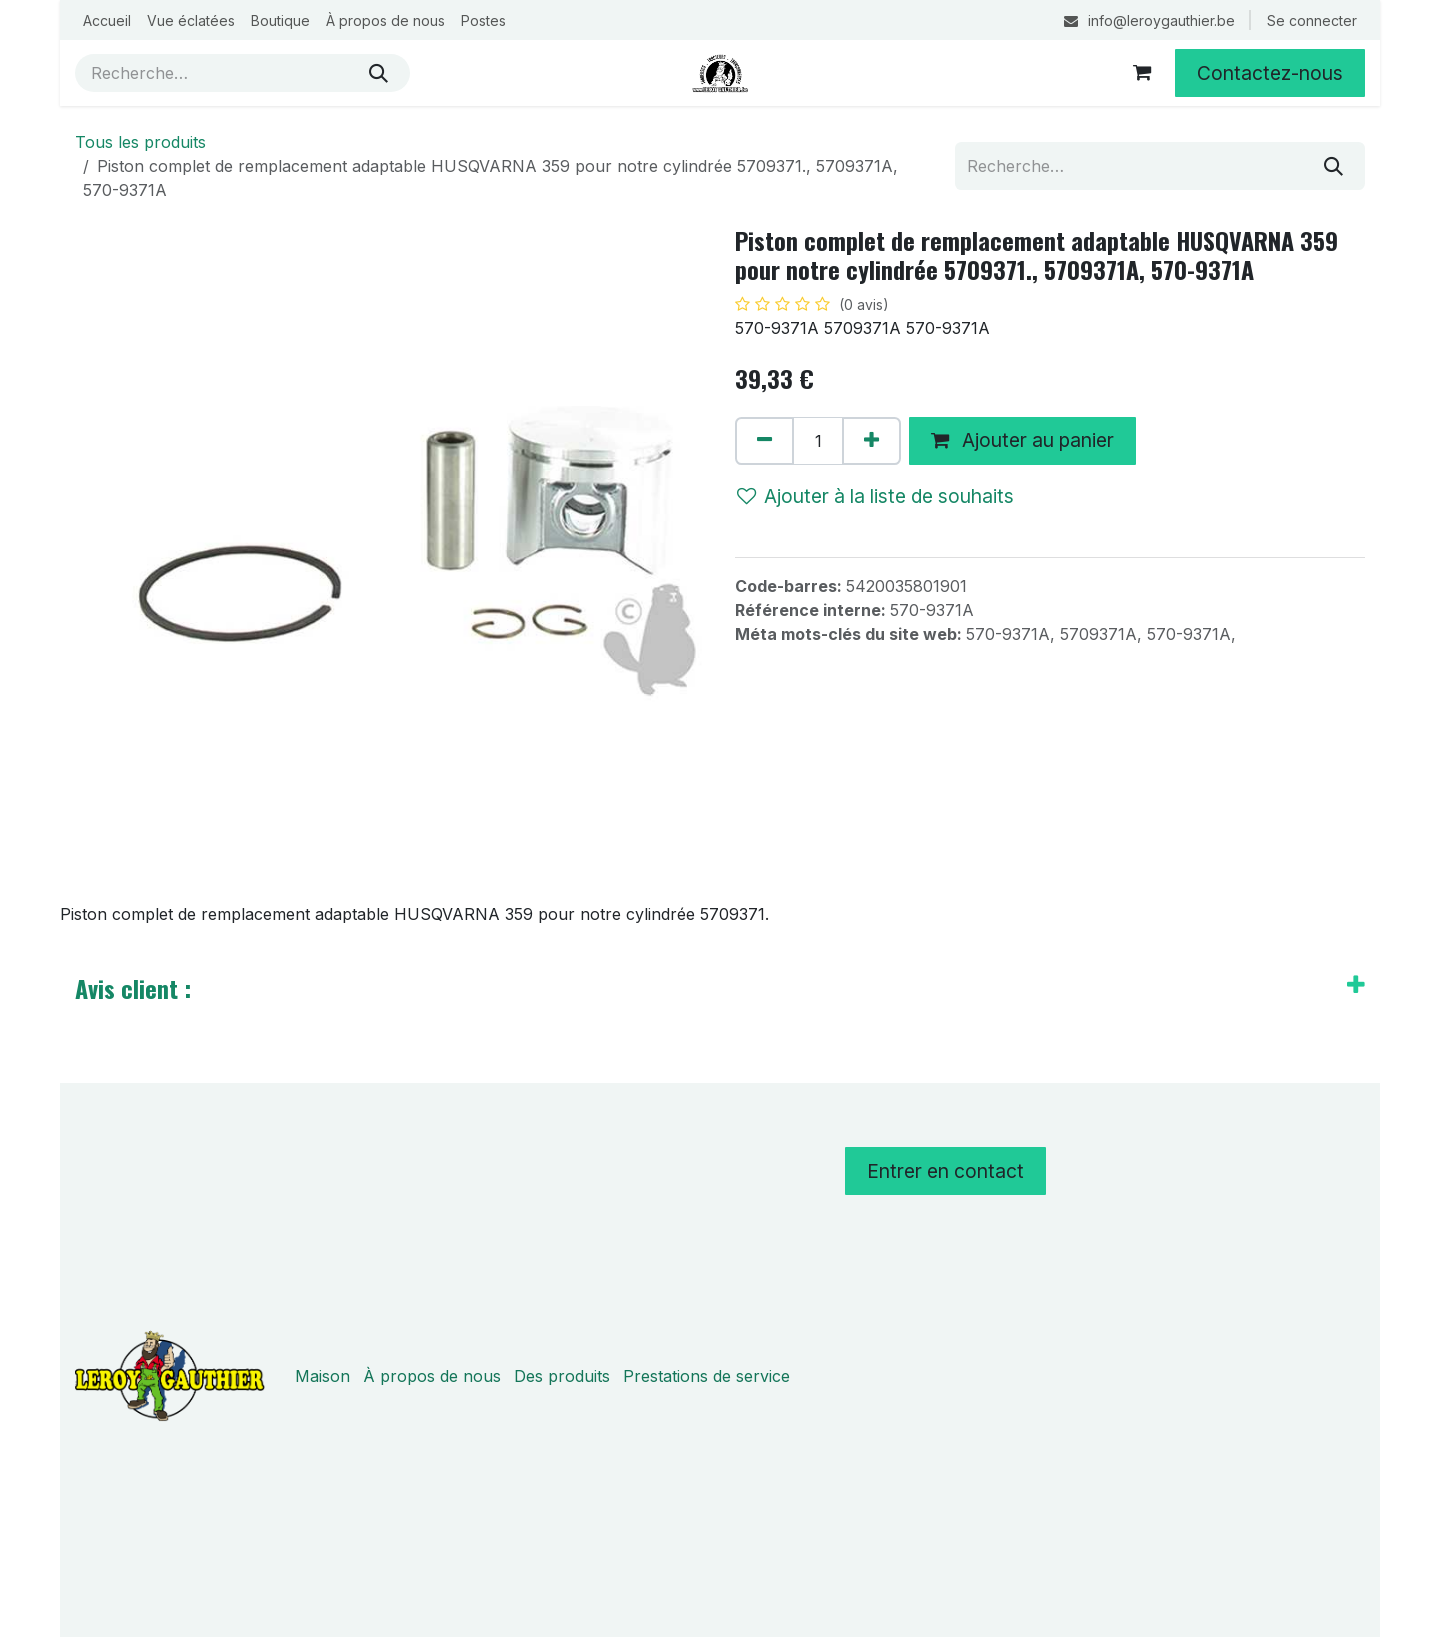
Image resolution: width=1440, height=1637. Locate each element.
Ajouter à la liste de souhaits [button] (875, 496)
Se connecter (1312, 20)
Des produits (562, 1376)
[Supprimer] (764, 441)
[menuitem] (107, 20)
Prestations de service (706, 1376)
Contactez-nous (1270, 73)
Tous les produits (140, 142)
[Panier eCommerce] (1142, 73)
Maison (322, 1376)
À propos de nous (432, 1376)
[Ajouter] (871, 441)
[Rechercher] (378, 73)
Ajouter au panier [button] (1022, 440)
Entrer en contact (945, 1171)
